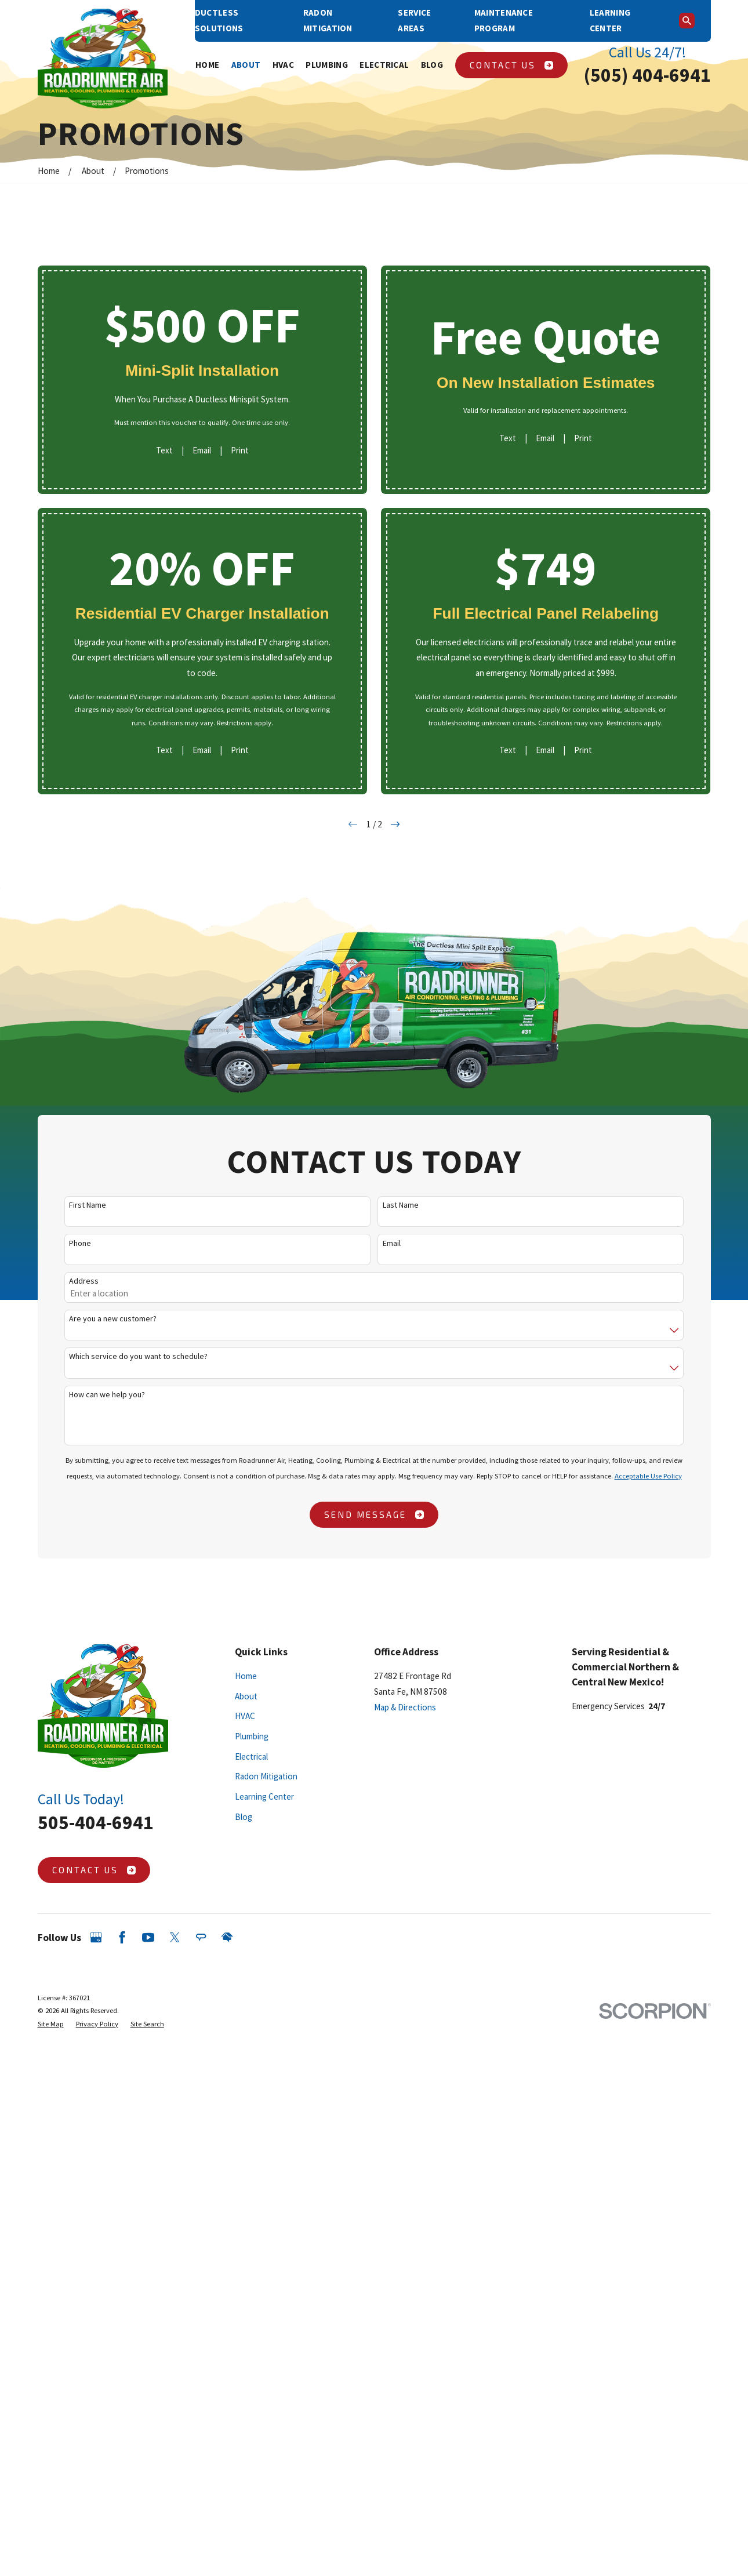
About (246, 1696)
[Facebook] (122, 1937)
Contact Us (511, 65)
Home (246, 1675)
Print (240, 450)
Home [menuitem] (207, 64)
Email (202, 450)
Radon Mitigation (266, 1776)
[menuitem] (51, 2024)
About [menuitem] (246, 64)
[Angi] (201, 1937)
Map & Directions (405, 1707)
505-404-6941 (96, 1822)
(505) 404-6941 (647, 75)
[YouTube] (148, 1937)
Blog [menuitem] (432, 64)
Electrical (251, 1756)
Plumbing (251, 1736)
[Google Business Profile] (96, 1937)
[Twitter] (175, 1937)
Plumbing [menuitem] (326, 64)
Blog (243, 1816)
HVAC (245, 1715)
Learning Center (264, 1796)
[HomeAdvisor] (227, 1937)
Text (164, 450)
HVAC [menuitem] (283, 64)
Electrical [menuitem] (384, 64)
